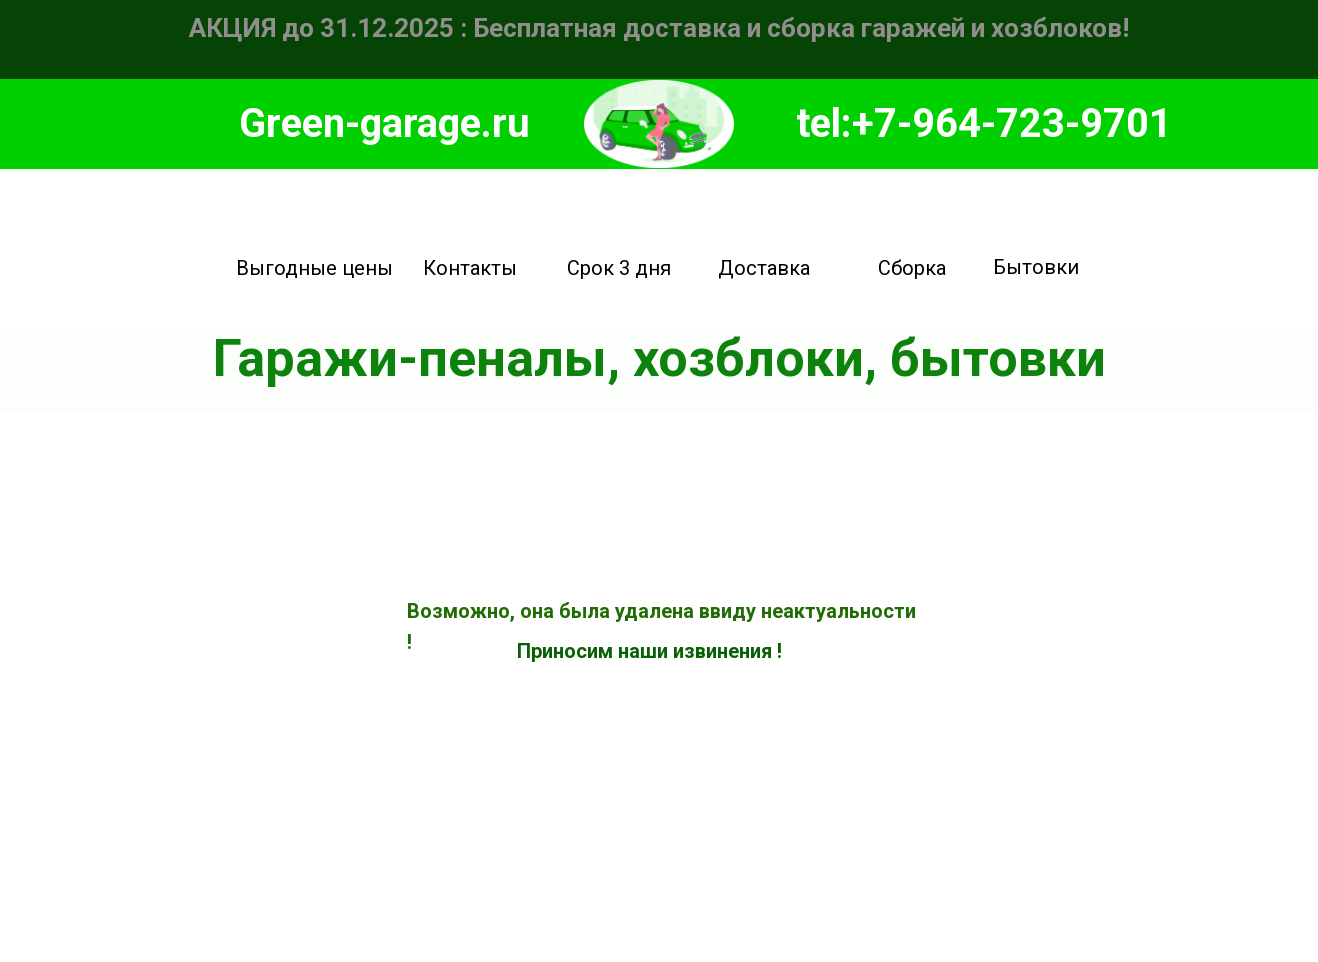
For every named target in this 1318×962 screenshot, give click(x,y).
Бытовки (1036, 267)
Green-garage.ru (384, 123)
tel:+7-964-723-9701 (984, 123)
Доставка (764, 268)
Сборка (912, 268)
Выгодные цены (314, 268)
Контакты (470, 268)
